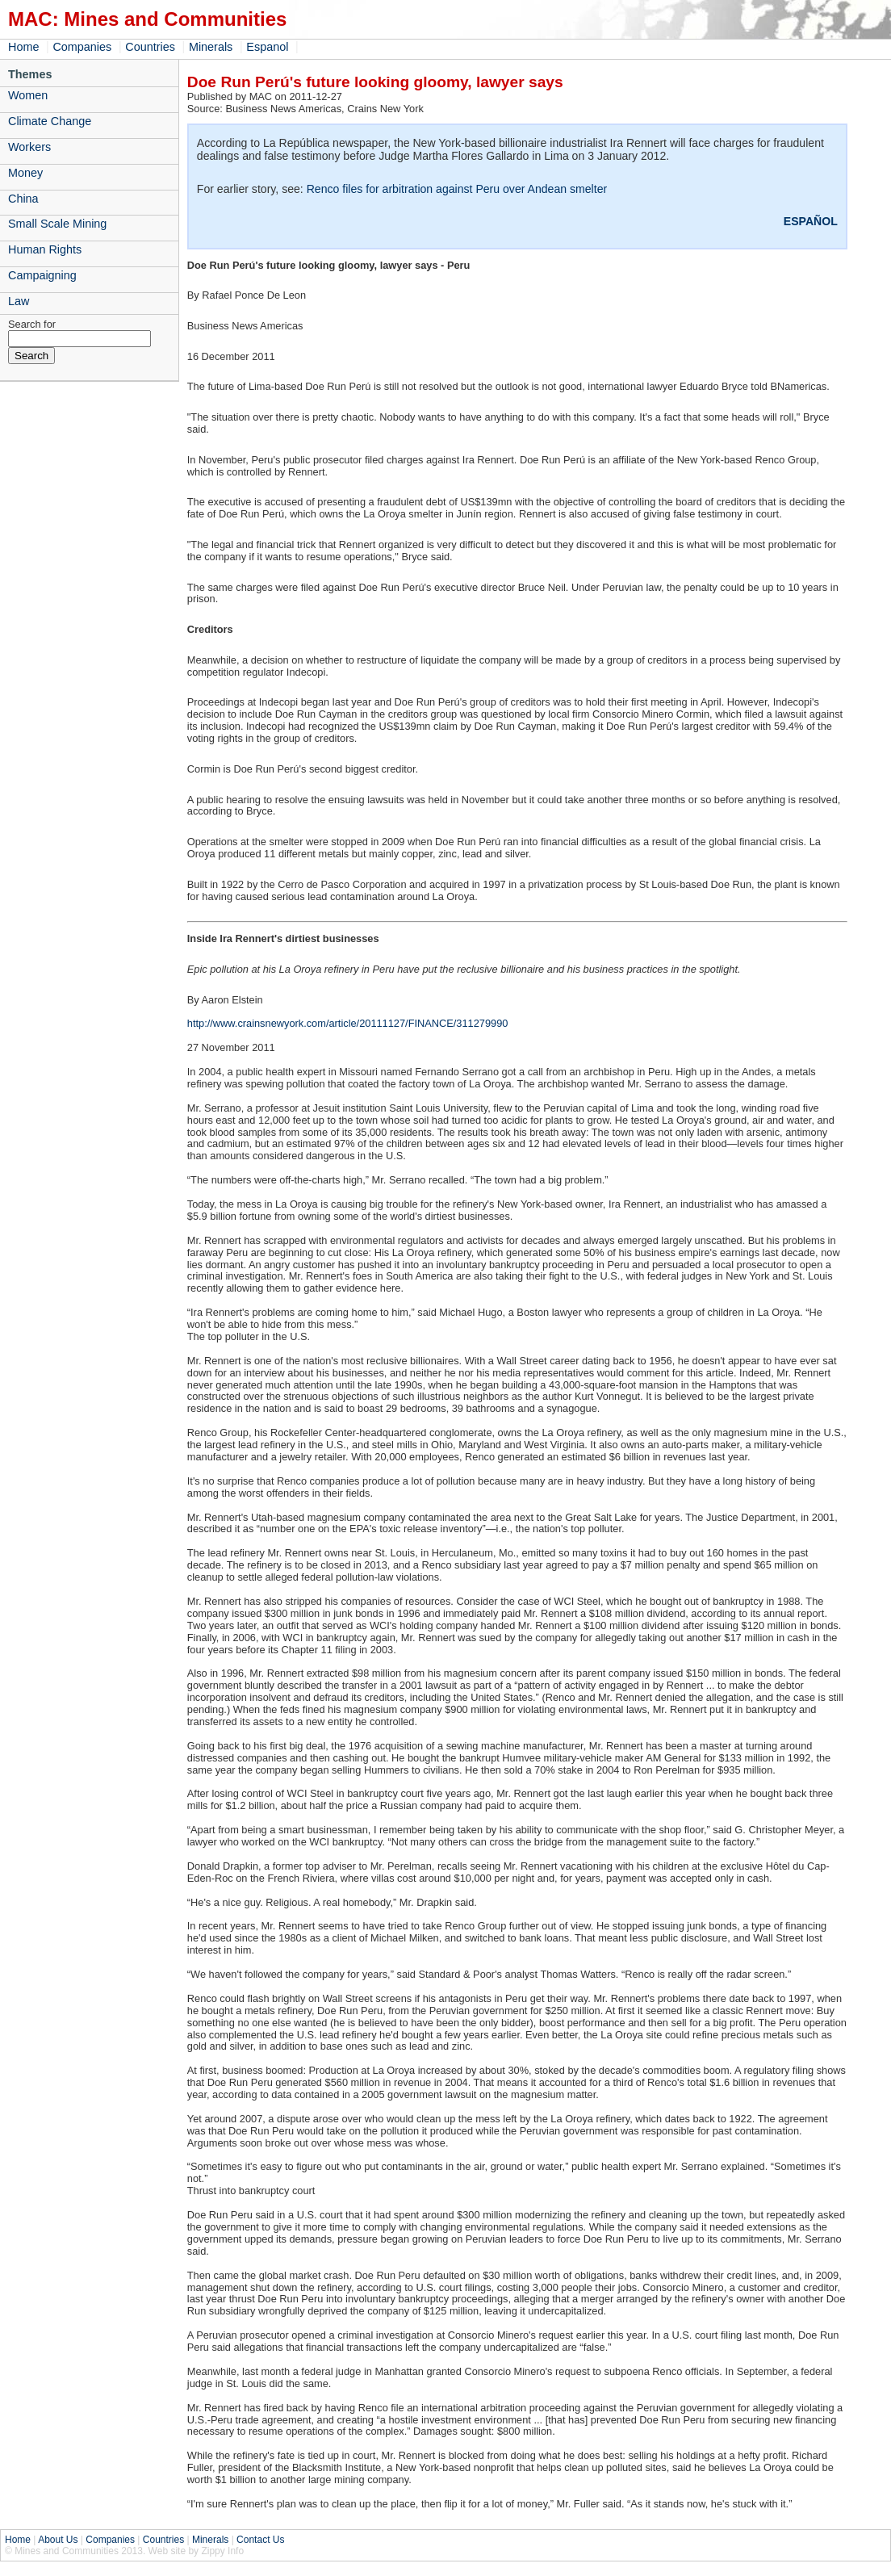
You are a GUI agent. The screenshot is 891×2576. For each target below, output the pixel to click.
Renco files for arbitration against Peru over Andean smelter (457, 188)
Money (25, 172)
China (23, 198)
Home (23, 46)
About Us (57, 2539)
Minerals (210, 46)
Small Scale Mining (57, 223)
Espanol (267, 46)
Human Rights (45, 249)
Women (28, 95)
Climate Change (49, 121)
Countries (150, 46)
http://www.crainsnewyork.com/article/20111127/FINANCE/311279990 (347, 1023)
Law (18, 301)
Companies (81, 46)
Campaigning (42, 275)
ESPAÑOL (811, 221)
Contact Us (260, 2539)
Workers (29, 146)
